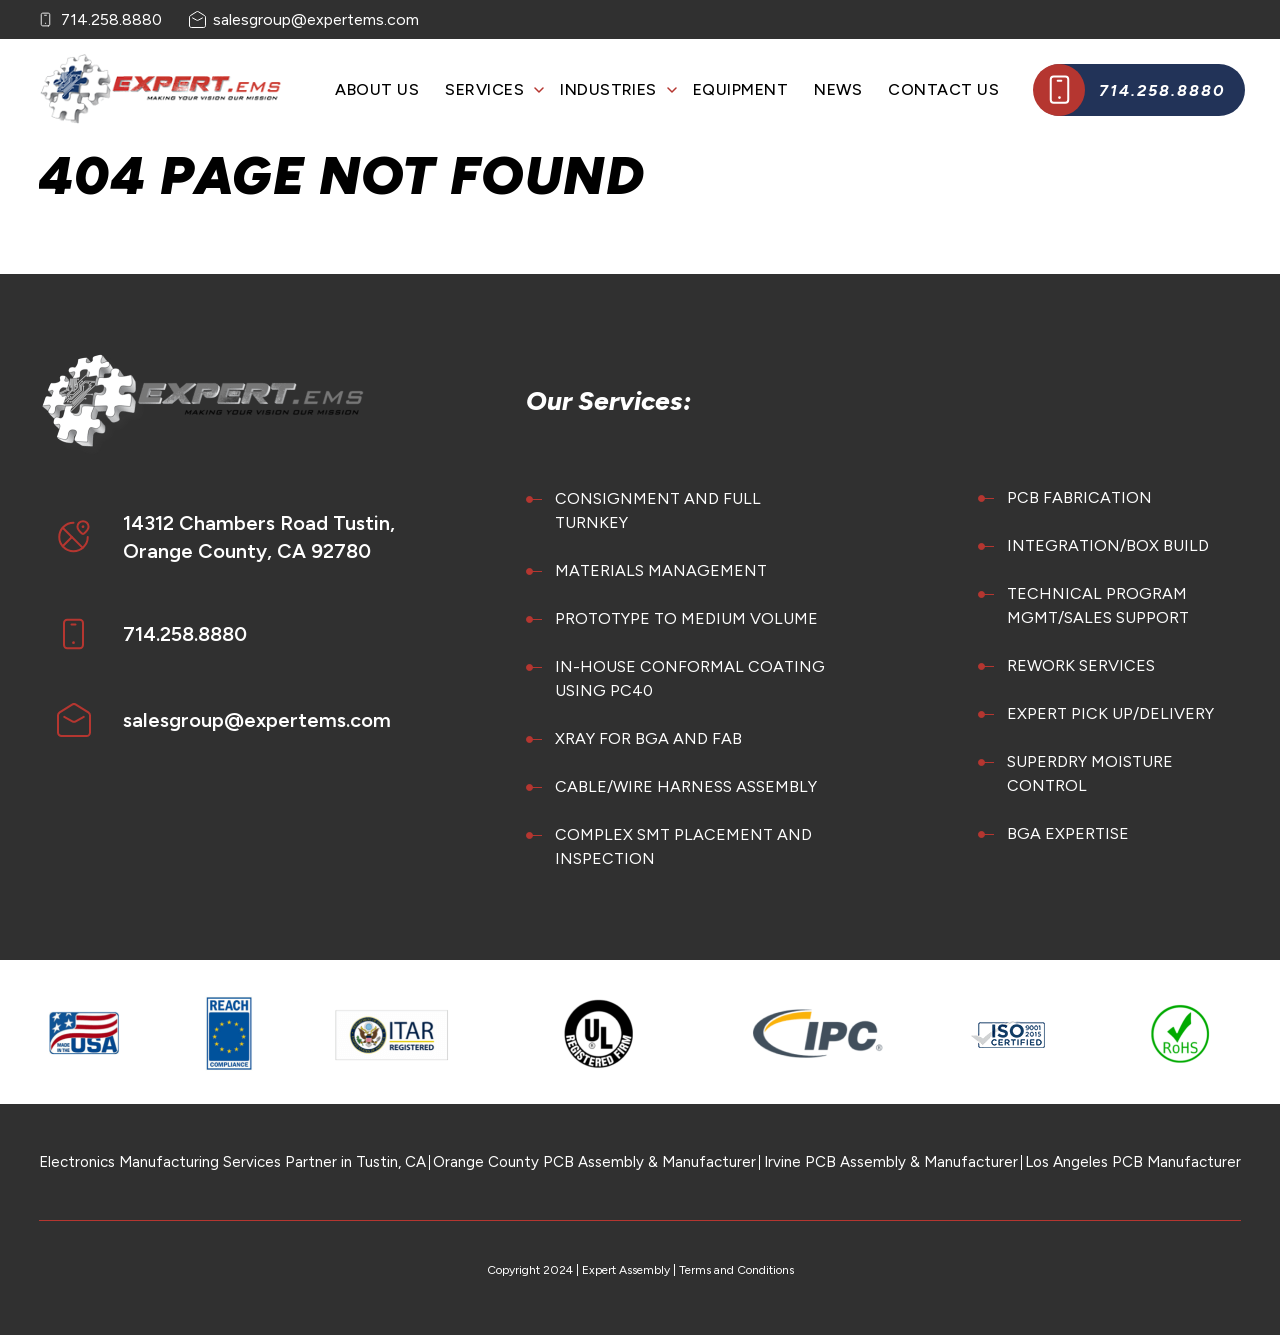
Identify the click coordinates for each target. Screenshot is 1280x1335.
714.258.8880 (111, 19)
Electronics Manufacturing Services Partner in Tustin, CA (232, 1162)
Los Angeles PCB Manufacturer (1133, 1162)
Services (484, 89)
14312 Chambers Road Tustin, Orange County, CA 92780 (259, 537)
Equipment (740, 89)
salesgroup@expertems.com (316, 19)
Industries (608, 89)
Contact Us (943, 89)
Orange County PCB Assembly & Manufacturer (594, 1162)
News (838, 89)
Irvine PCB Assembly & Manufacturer (891, 1162)
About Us (377, 89)
